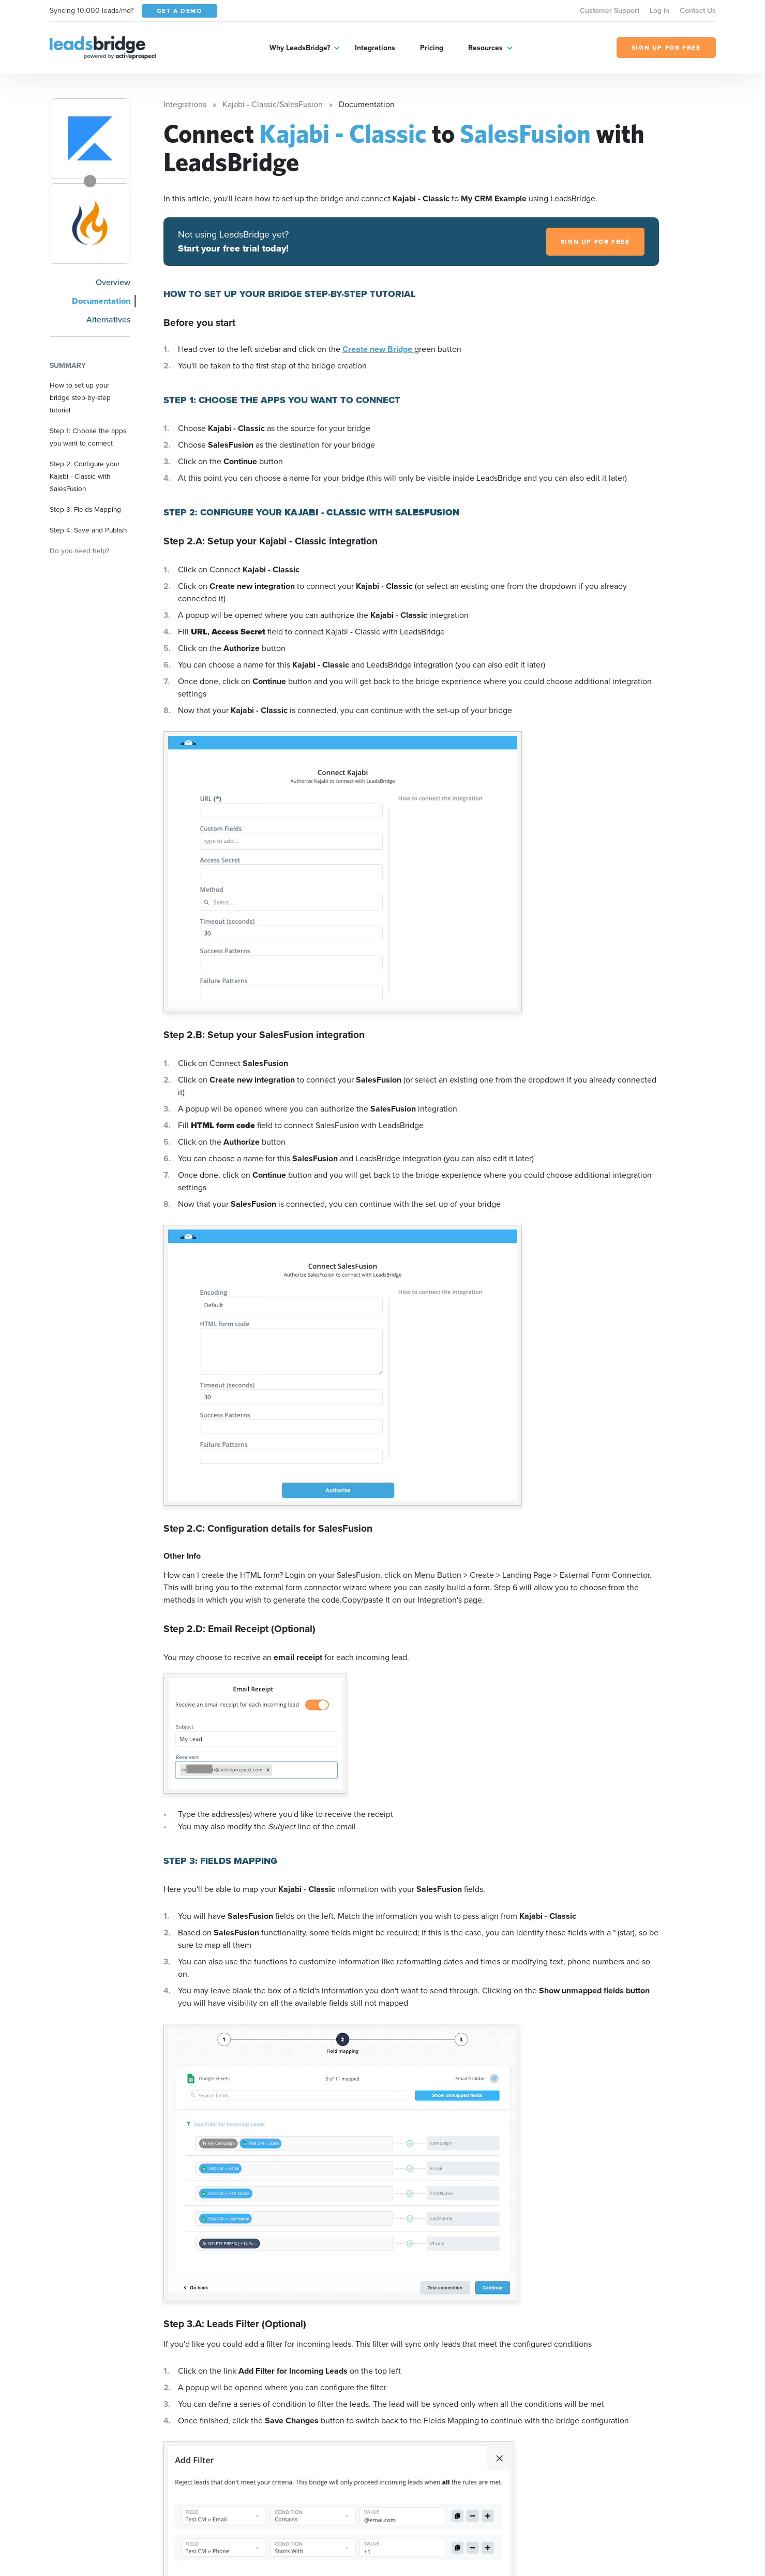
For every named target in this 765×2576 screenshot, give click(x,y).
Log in (659, 10)
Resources (485, 47)
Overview (113, 282)
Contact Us (698, 10)
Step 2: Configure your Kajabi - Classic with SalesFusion (84, 476)
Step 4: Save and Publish (88, 530)
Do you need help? (79, 550)
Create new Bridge (378, 349)
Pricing (431, 47)
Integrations (375, 47)
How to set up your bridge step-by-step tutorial (80, 397)
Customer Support (609, 10)
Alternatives (108, 319)
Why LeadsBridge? (299, 47)
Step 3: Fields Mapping (85, 509)
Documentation (101, 301)
